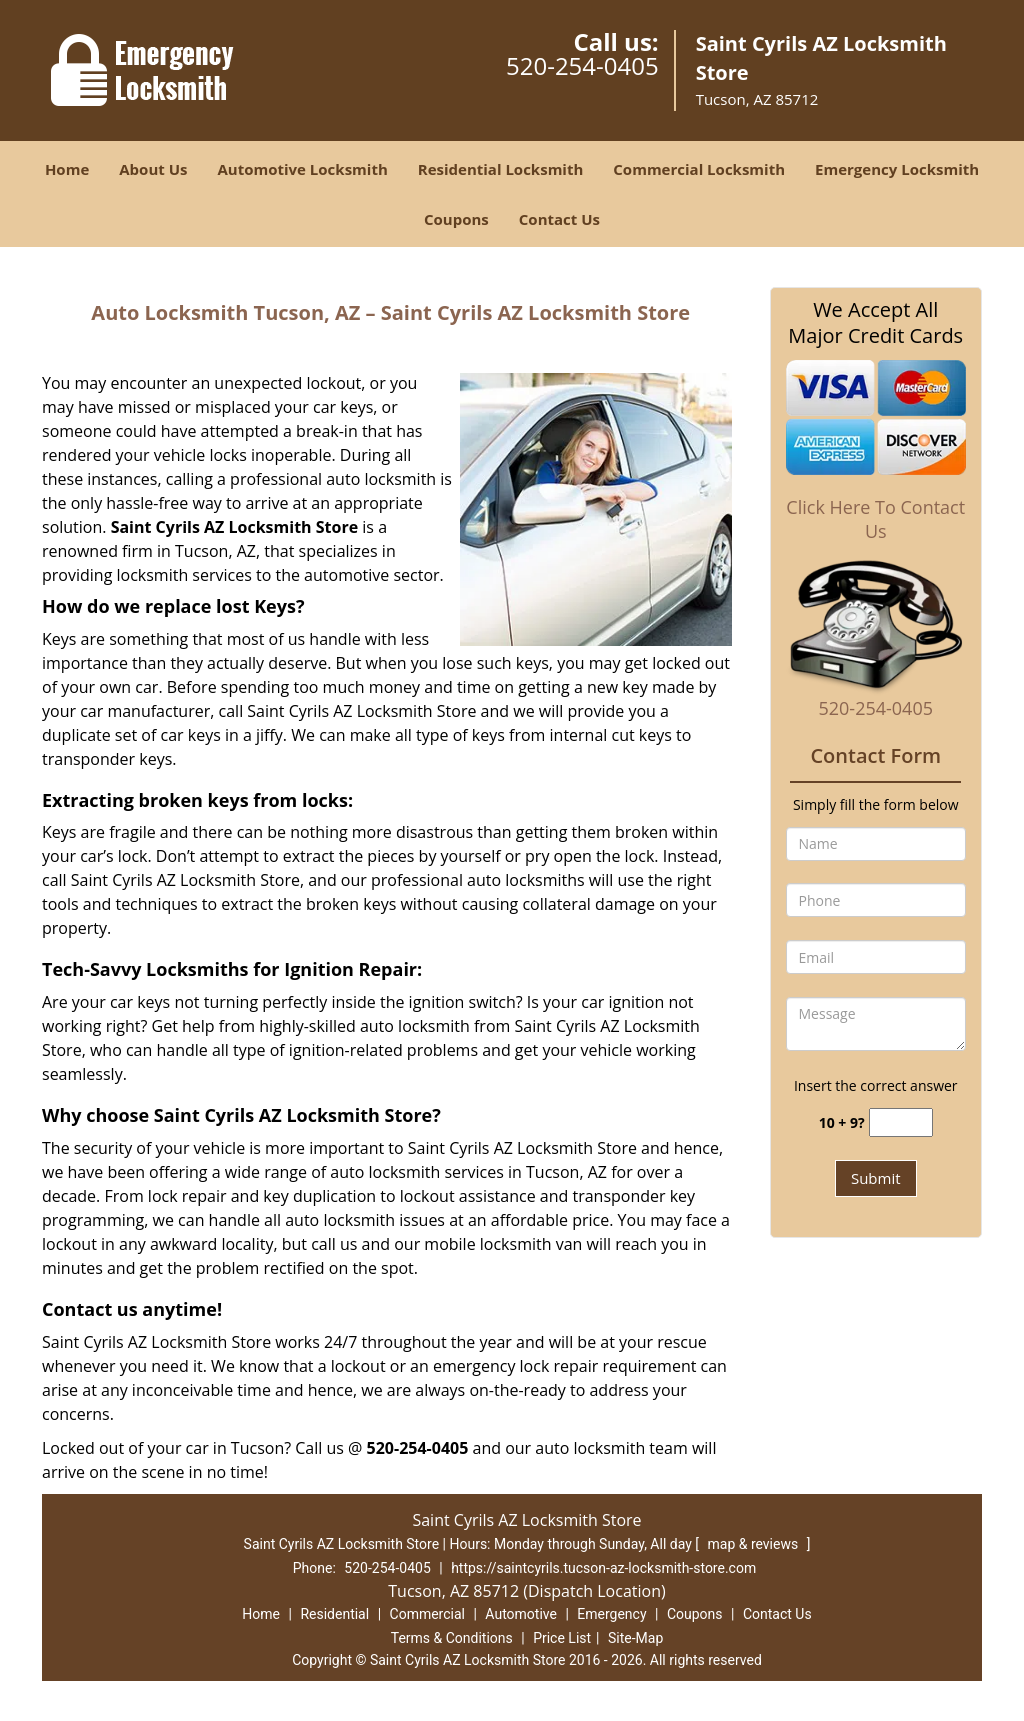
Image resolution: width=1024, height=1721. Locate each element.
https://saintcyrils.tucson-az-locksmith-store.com (603, 1568)
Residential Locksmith (501, 169)
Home (67, 169)
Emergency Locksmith (897, 169)
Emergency (611, 1614)
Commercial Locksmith (699, 169)
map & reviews (754, 1544)
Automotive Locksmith (302, 169)
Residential (334, 1614)
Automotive (521, 1614)
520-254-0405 (582, 65)
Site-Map (635, 1638)
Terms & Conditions (452, 1638)
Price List (562, 1638)
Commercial (427, 1614)
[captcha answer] (901, 1122)
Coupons (456, 219)
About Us (153, 169)
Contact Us (559, 219)
